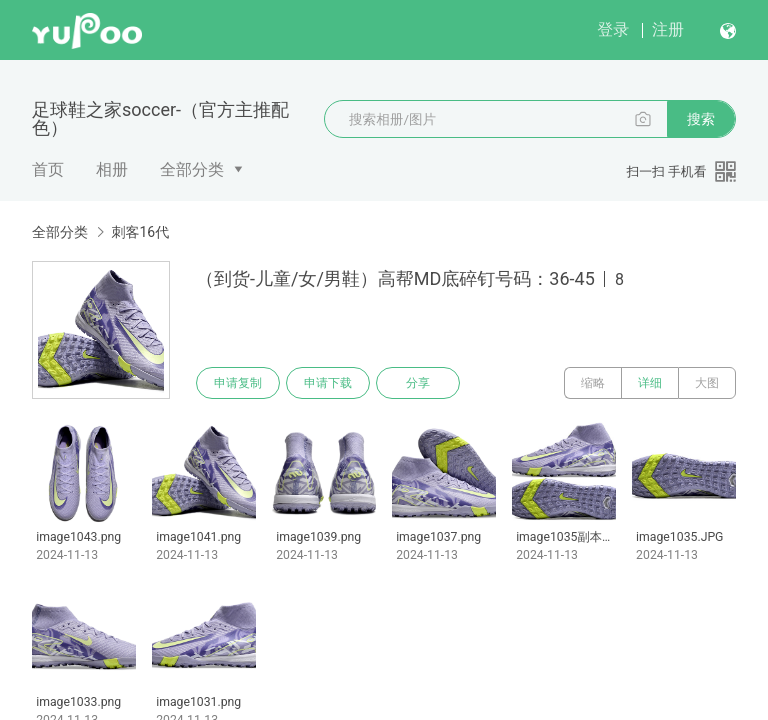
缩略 (593, 383)
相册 (112, 169)
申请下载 (328, 383)
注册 (668, 29)
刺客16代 (140, 232)
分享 (418, 383)
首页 (48, 169)
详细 (650, 383)
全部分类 (192, 169)
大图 (707, 383)
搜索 (701, 119)
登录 (613, 29)
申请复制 (238, 383)
